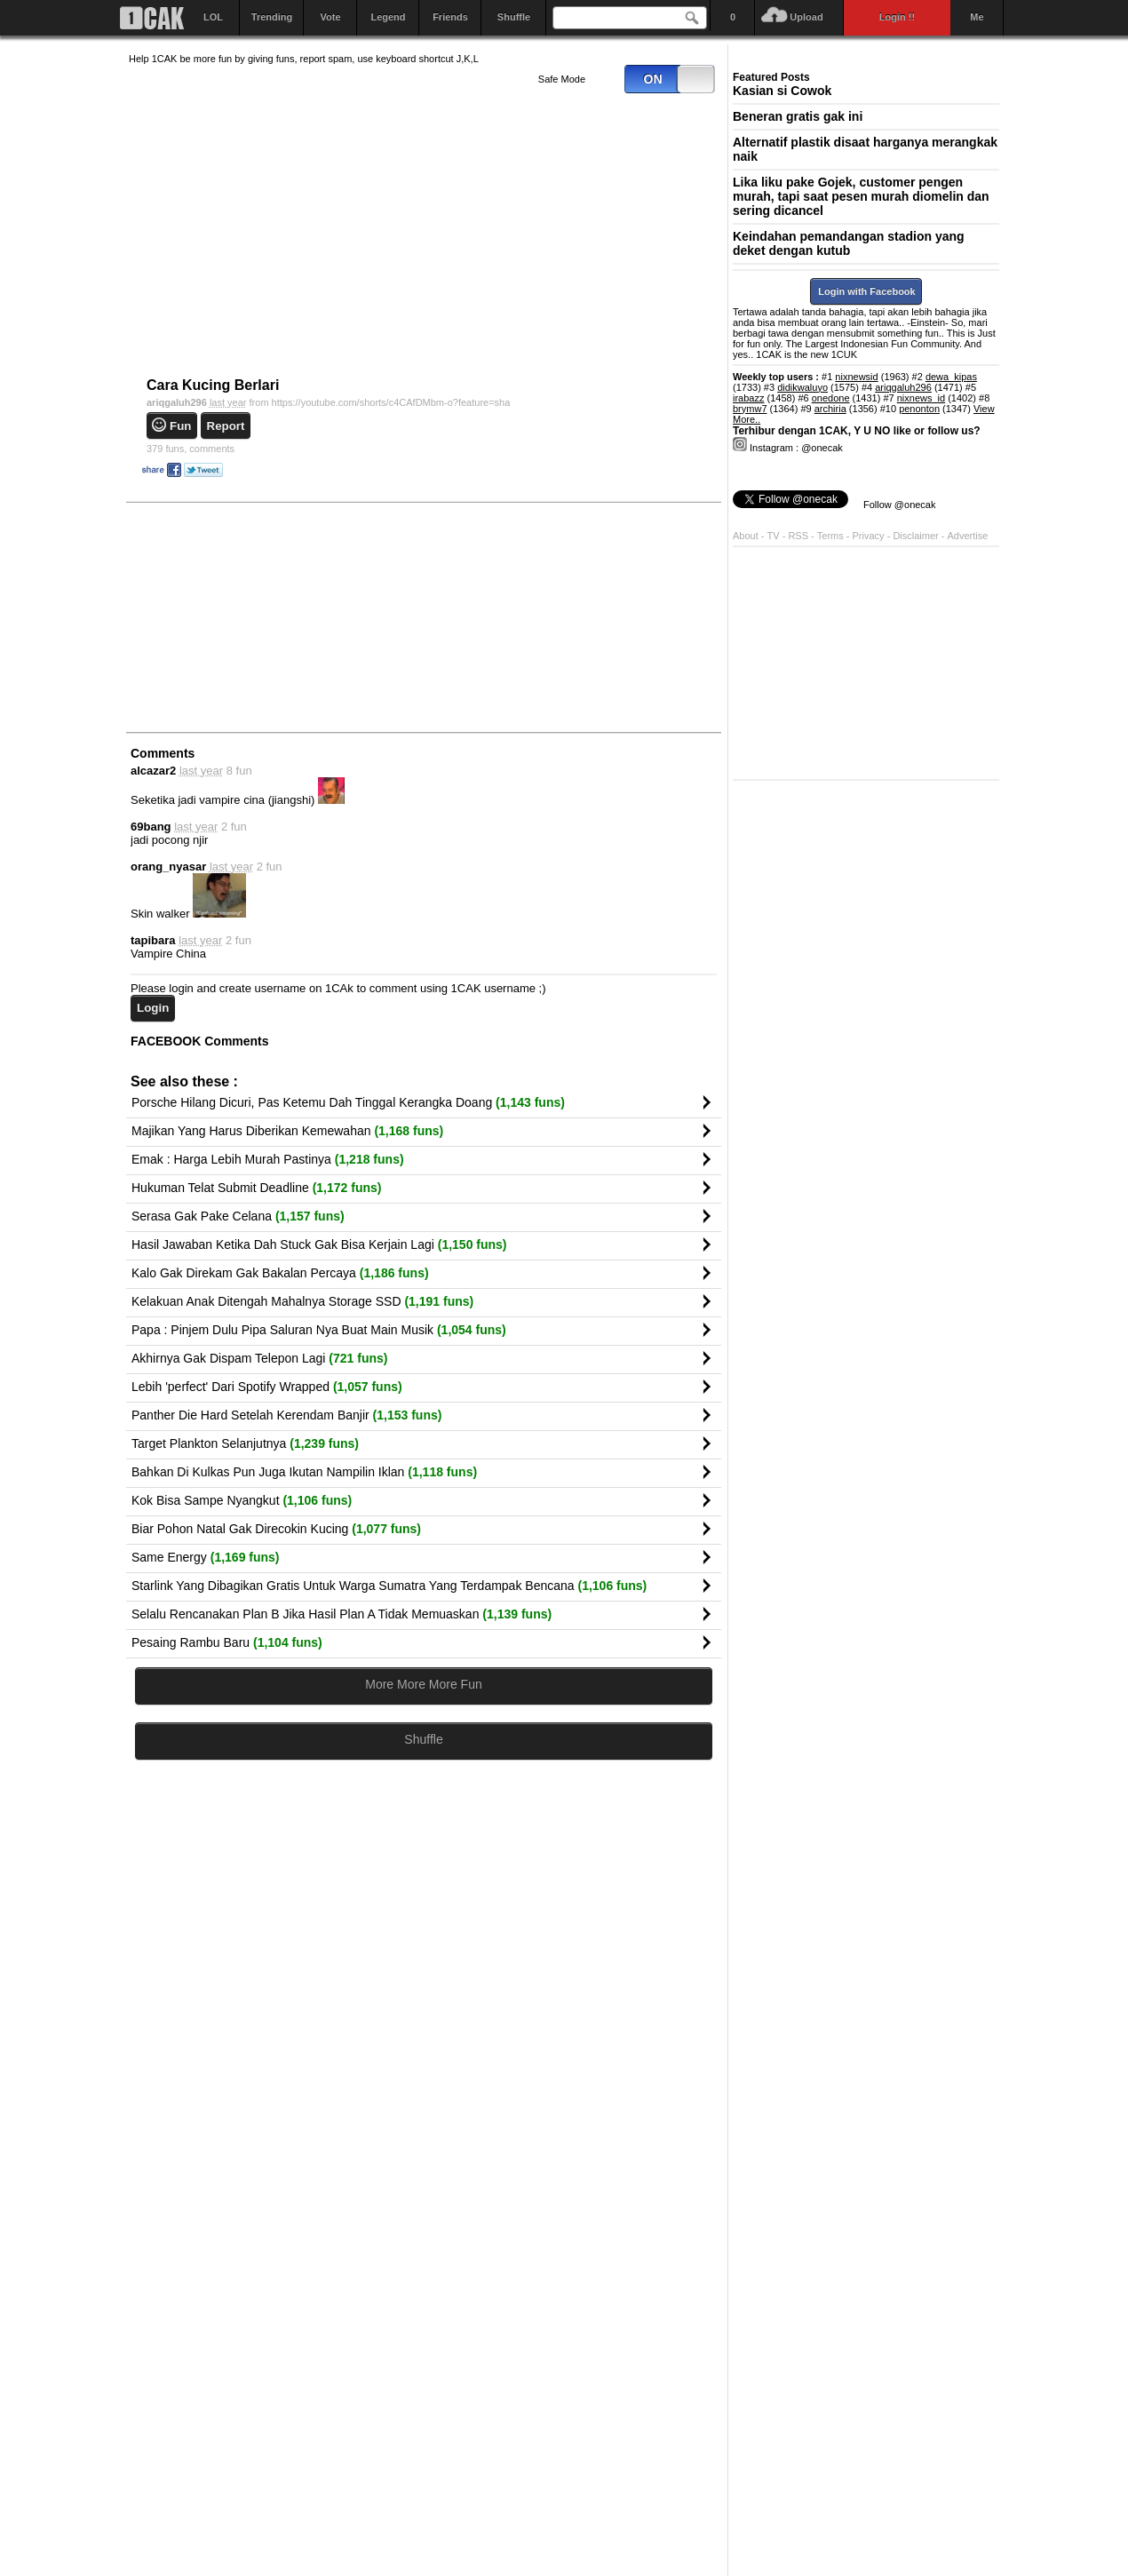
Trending (271, 17)
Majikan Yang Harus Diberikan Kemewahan (287, 1131)
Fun (180, 426)
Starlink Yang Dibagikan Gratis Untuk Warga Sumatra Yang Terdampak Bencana (389, 1585)
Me (976, 17)
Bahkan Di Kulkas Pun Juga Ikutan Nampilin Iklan (304, 1472)
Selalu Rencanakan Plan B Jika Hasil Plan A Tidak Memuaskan (341, 1614)
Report (226, 426)
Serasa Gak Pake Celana (238, 1216)
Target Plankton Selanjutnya (245, 1443)
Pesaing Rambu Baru (226, 1642)
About (746, 535)
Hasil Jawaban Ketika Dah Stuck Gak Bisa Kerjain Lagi (319, 1244)
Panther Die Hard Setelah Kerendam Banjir (286, 1415)
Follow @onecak (899, 504)
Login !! (897, 17)
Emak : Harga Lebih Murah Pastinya (267, 1159)
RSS (798, 535)
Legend (387, 17)
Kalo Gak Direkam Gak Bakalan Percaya (280, 1273)
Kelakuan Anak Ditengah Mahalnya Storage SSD (302, 1301)
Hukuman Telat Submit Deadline (256, 1188)
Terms (831, 535)
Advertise (968, 535)
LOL (213, 17)
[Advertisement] (262, 616)
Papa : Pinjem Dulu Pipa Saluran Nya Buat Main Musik (318, 1330)
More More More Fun (423, 1684)
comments (190, 448)
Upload (806, 17)
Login (153, 1007)
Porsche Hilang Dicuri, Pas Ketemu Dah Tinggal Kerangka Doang (348, 1102)
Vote (330, 17)
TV (773, 535)
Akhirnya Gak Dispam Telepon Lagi (259, 1358)
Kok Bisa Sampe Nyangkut (241, 1500)
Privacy (870, 535)
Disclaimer (917, 535)
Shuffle (513, 17)
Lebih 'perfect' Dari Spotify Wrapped (266, 1386)
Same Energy (205, 1557)
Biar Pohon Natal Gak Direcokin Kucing (276, 1529)
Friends (450, 17)
